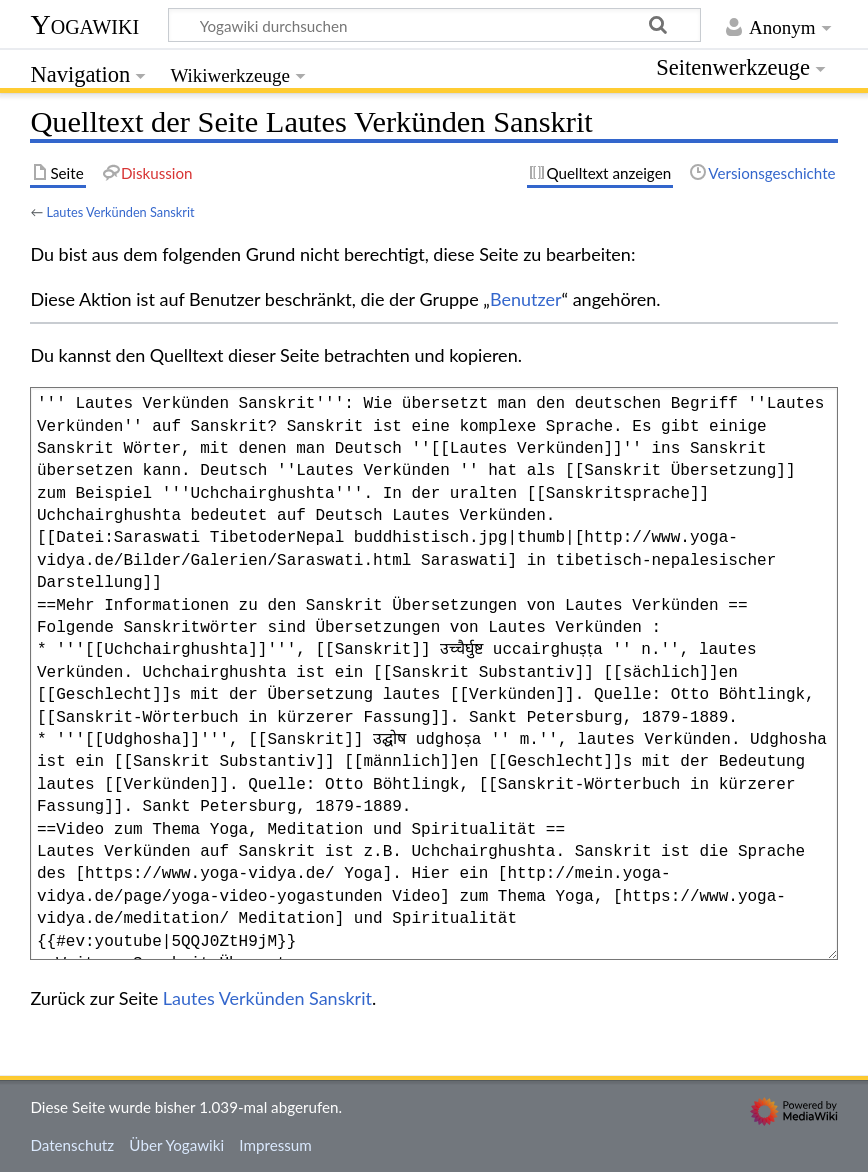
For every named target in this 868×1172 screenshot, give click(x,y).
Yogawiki (84, 24)
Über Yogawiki (176, 1145)
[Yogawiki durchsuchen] (434, 25)
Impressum (275, 1145)
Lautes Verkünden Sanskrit (120, 212)
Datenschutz (72, 1145)
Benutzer (526, 299)
